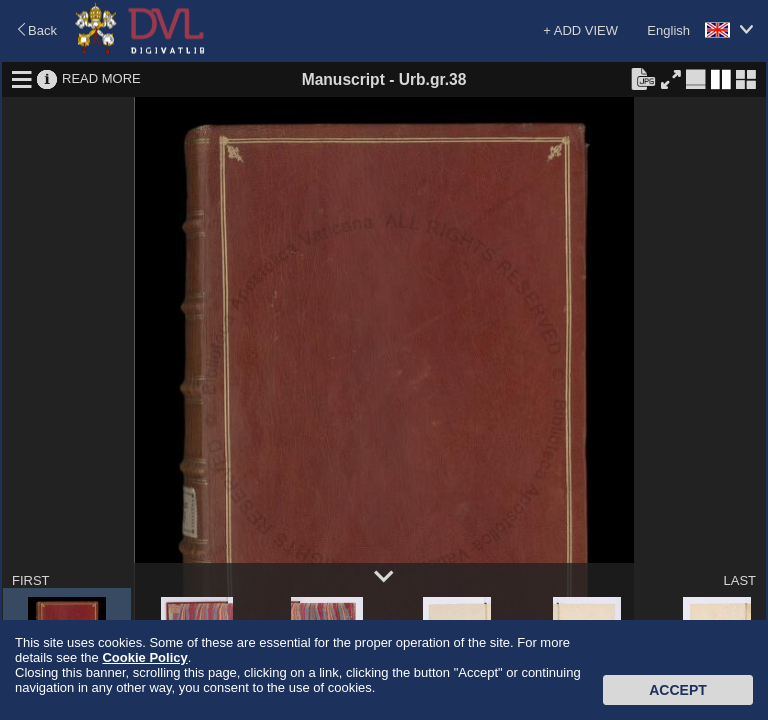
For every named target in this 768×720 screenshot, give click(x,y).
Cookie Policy (144, 657)
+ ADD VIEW (580, 30)
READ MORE (101, 78)
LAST (739, 580)
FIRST (31, 580)
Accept (678, 690)
